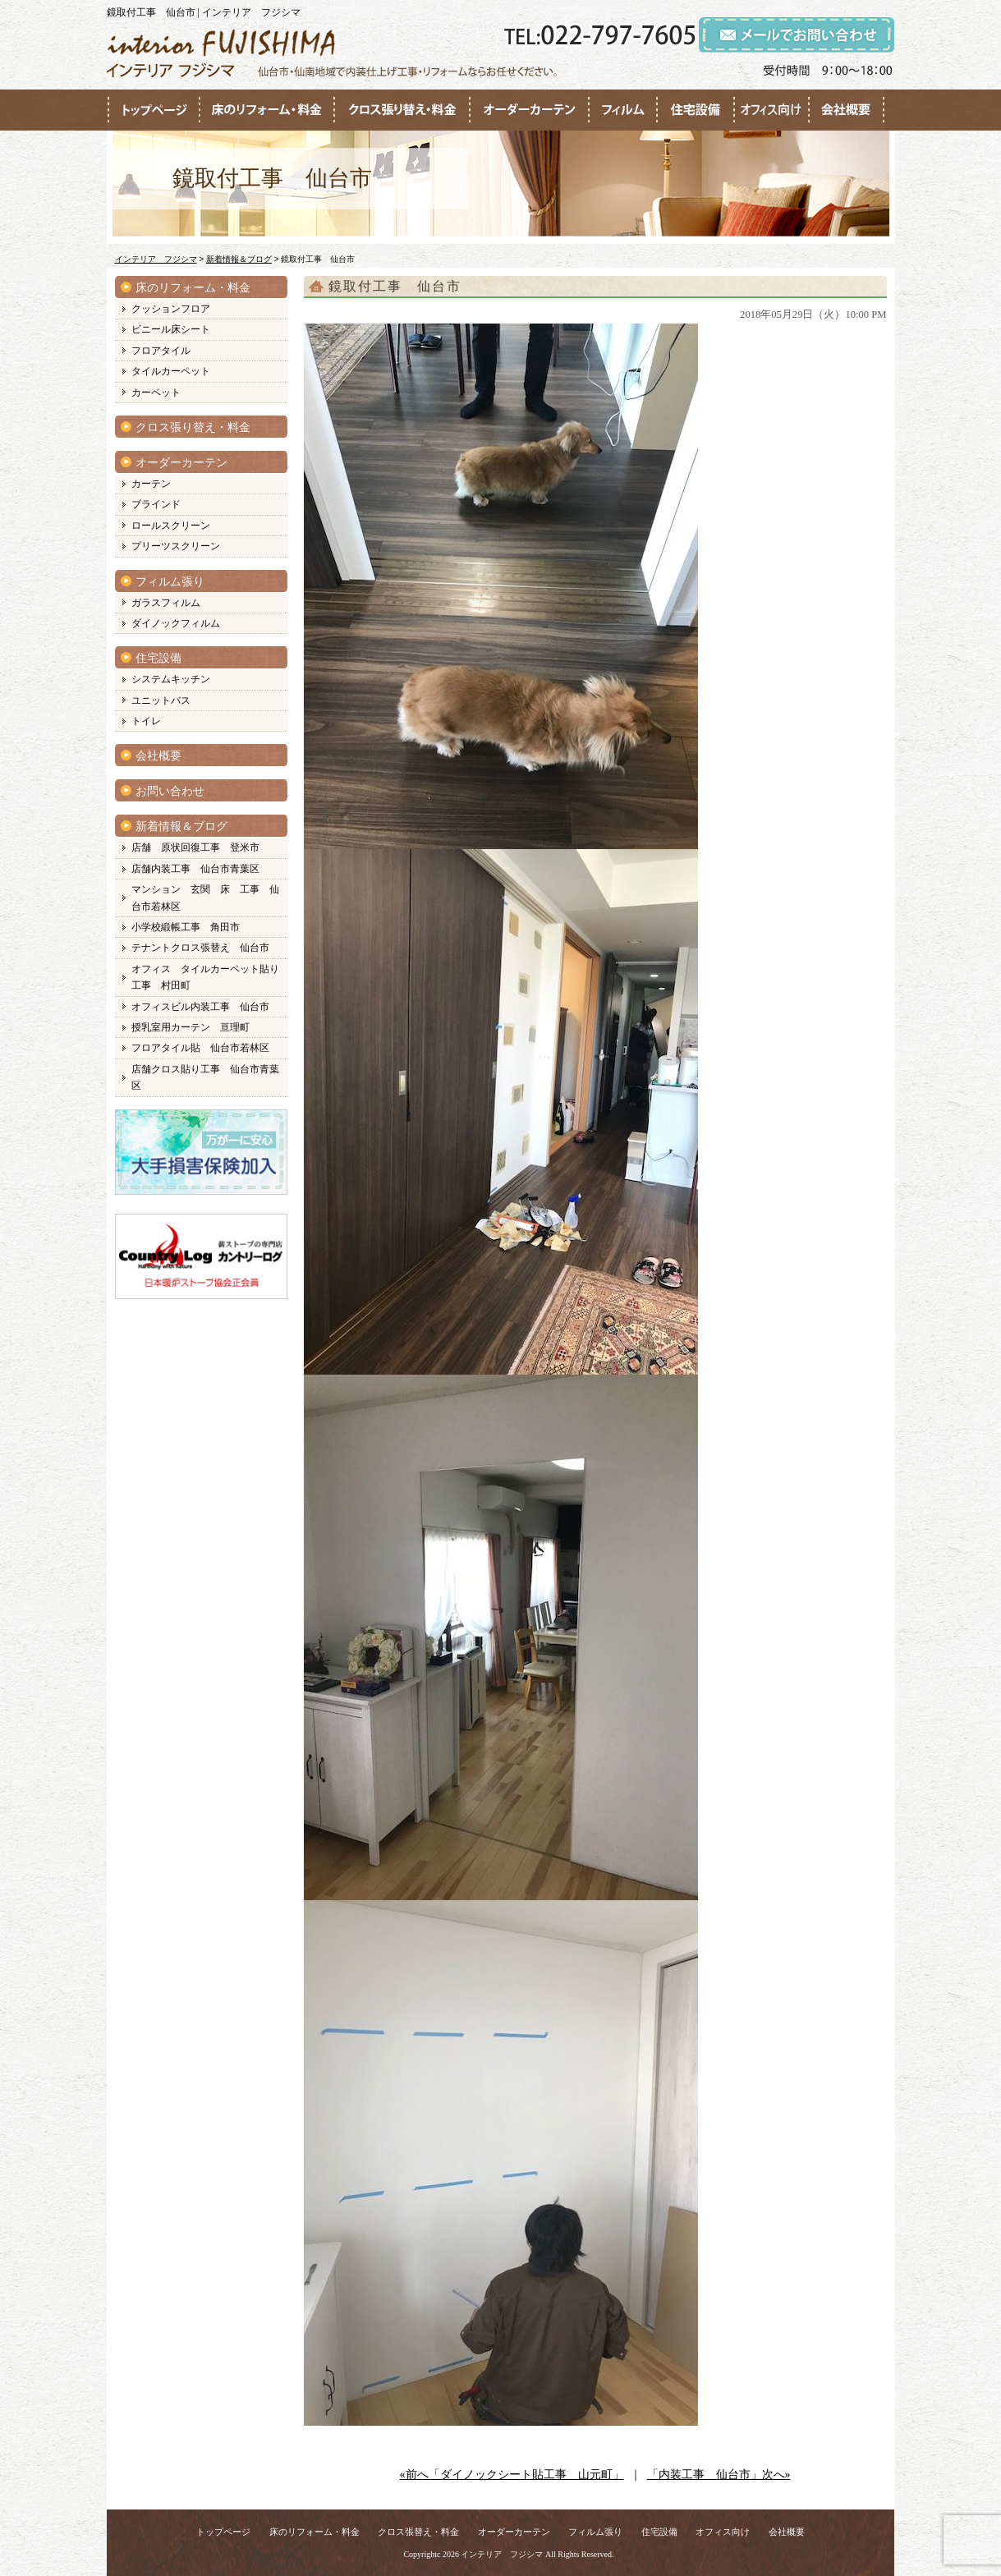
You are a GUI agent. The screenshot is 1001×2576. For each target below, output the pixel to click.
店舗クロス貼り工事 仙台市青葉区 (205, 1077)
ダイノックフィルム (175, 623)
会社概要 (158, 756)
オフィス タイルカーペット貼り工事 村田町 (205, 977)
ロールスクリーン (170, 525)
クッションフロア (170, 309)
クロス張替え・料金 (418, 2532)
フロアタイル (161, 350)
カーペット (156, 392)
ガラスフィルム (165, 602)
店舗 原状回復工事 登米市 (195, 847)
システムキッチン (170, 679)
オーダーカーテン (181, 463)
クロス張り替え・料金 (192, 427)
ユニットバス (161, 700)
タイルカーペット (170, 371)
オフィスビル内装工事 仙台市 (200, 1006)
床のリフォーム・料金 (192, 288)
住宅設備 (158, 658)
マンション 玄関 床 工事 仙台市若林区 (205, 897)
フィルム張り (169, 582)
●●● (153, 110)
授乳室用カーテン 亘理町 (190, 1027)
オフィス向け (723, 2532)
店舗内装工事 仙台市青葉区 (195, 869)
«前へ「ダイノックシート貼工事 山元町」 (512, 2474)
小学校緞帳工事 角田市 (185, 927)
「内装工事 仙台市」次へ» (719, 2474)
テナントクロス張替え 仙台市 (200, 947)
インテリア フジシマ (502, 2554)
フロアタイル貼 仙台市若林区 (200, 1048)
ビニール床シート (170, 329)
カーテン (151, 483)
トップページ (223, 2532)
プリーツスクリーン (175, 546)
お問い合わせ (169, 791)
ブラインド (156, 504)
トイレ (146, 721)
